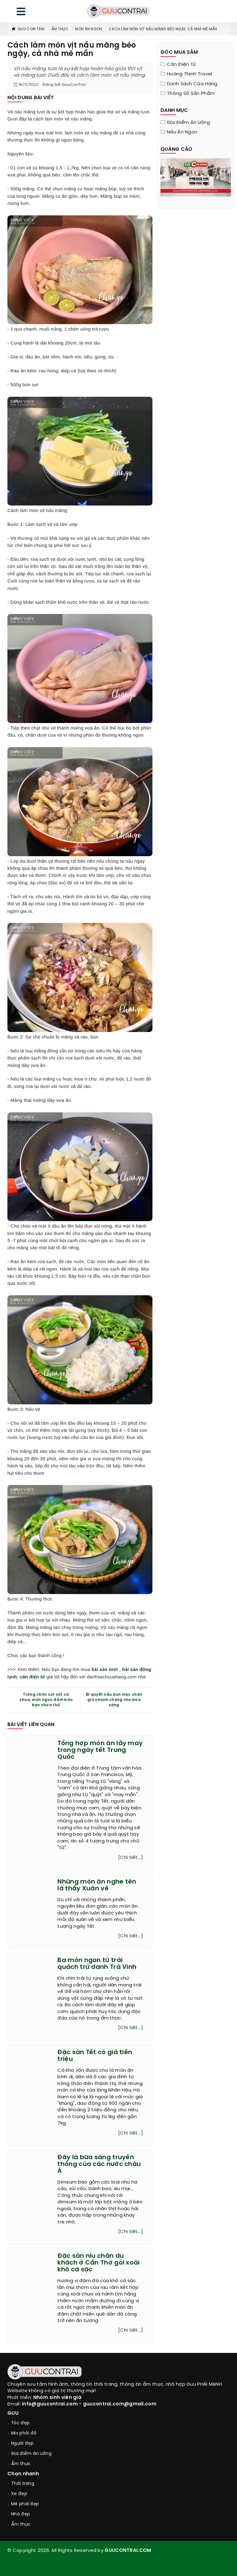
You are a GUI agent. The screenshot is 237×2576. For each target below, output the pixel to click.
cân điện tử (32, 1676)
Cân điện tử (181, 64)
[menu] (21, 13)
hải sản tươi (104, 1669)
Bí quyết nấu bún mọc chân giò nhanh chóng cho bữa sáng (114, 1700)
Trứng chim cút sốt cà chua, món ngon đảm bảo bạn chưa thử (46, 1700)
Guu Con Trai (28, 29)
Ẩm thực (60, 29)
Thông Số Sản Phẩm (190, 93)
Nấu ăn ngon (182, 132)
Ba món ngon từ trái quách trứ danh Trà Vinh (96, 1963)
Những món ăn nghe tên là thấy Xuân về (96, 1885)
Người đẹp (22, 2443)
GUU (13, 2413)
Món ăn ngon (88, 29)
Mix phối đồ (23, 2433)
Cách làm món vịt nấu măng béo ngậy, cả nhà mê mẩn (163, 29)
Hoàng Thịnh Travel (189, 74)
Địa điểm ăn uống (188, 122)
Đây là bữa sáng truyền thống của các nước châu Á (99, 2164)
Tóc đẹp (20, 2423)
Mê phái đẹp (25, 2504)
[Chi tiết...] (130, 1857)
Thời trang (22, 2483)
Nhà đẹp (20, 2514)
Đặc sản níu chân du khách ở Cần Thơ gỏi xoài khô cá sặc (98, 2263)
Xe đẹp (19, 2494)
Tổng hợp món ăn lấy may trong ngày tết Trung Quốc (100, 1750)
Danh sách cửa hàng (192, 84)
